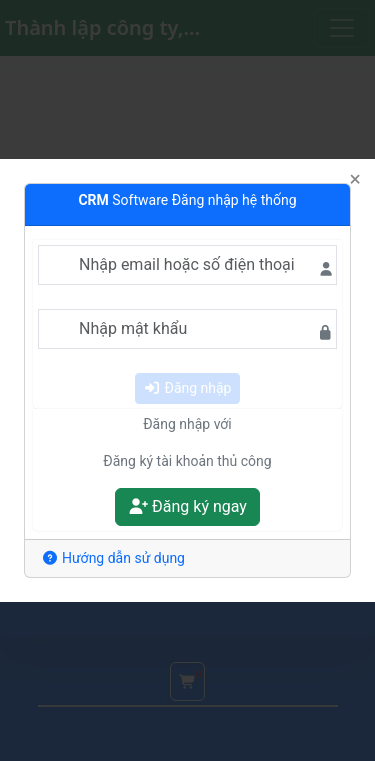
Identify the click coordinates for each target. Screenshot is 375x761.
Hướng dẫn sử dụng (113, 558)
